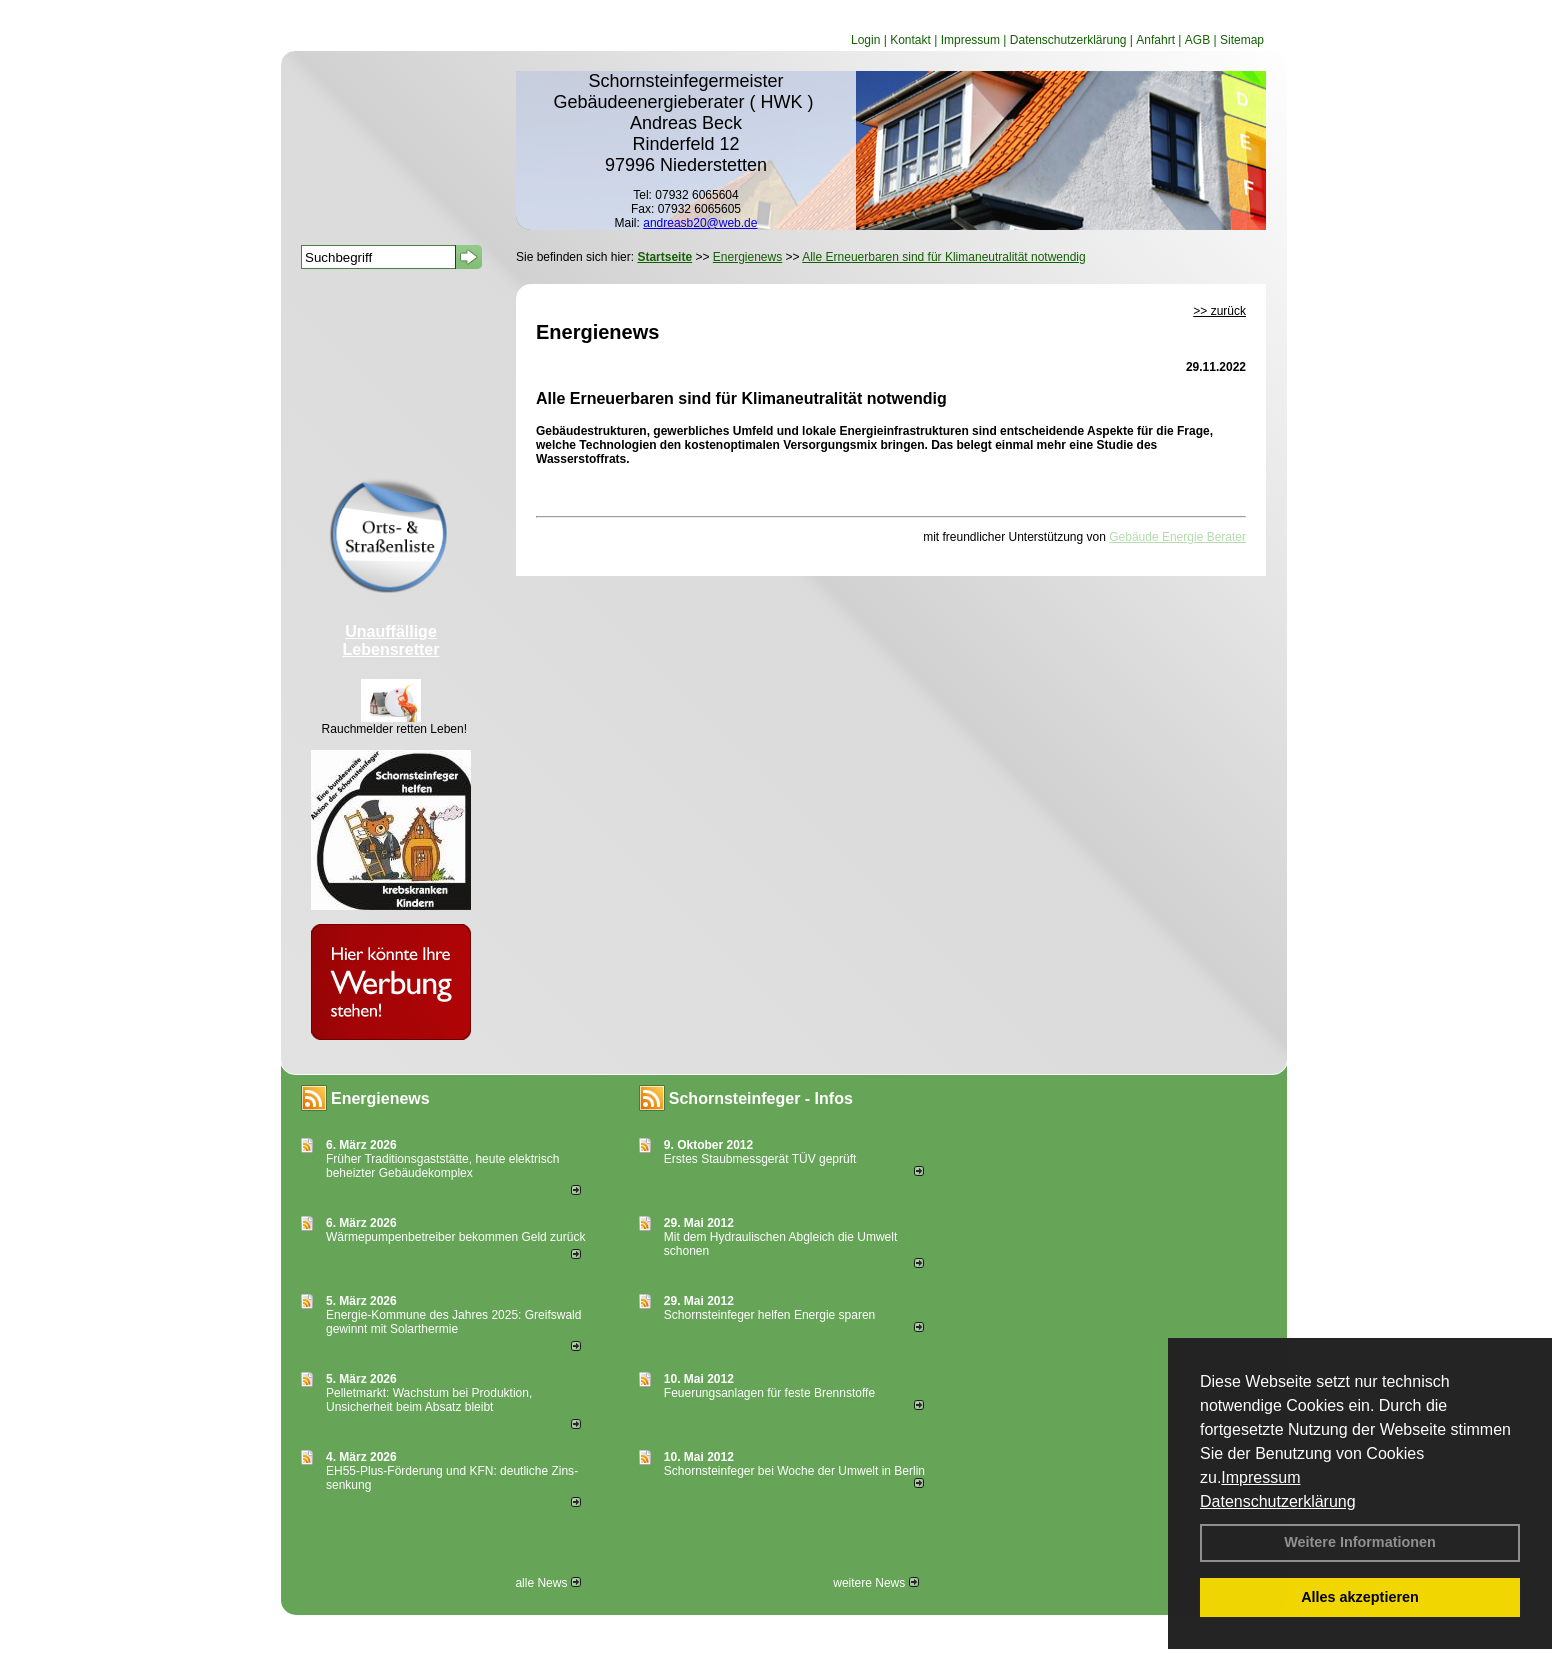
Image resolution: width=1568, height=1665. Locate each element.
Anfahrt (1155, 40)
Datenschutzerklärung (1278, 1501)
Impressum (1260, 1477)
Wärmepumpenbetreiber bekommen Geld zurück (455, 1237)
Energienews (380, 1098)
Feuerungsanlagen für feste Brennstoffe (769, 1393)
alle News (547, 1583)
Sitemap (1242, 40)
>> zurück (1219, 311)
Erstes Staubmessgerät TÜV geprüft (760, 1159)
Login (865, 40)
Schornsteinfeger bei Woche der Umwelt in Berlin (794, 1471)
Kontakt (910, 40)
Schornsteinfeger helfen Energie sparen (769, 1315)
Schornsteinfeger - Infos (761, 1098)
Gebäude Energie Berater (1177, 537)
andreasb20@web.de (700, 223)
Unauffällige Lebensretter (391, 640)
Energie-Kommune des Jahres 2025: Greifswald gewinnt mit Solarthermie (453, 1322)
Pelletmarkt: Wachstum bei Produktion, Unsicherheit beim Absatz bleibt (429, 1400)
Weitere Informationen (1360, 1542)
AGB (1197, 40)
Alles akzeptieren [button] (1360, 1597)
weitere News (875, 1583)
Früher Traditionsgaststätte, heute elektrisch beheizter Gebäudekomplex (442, 1166)
